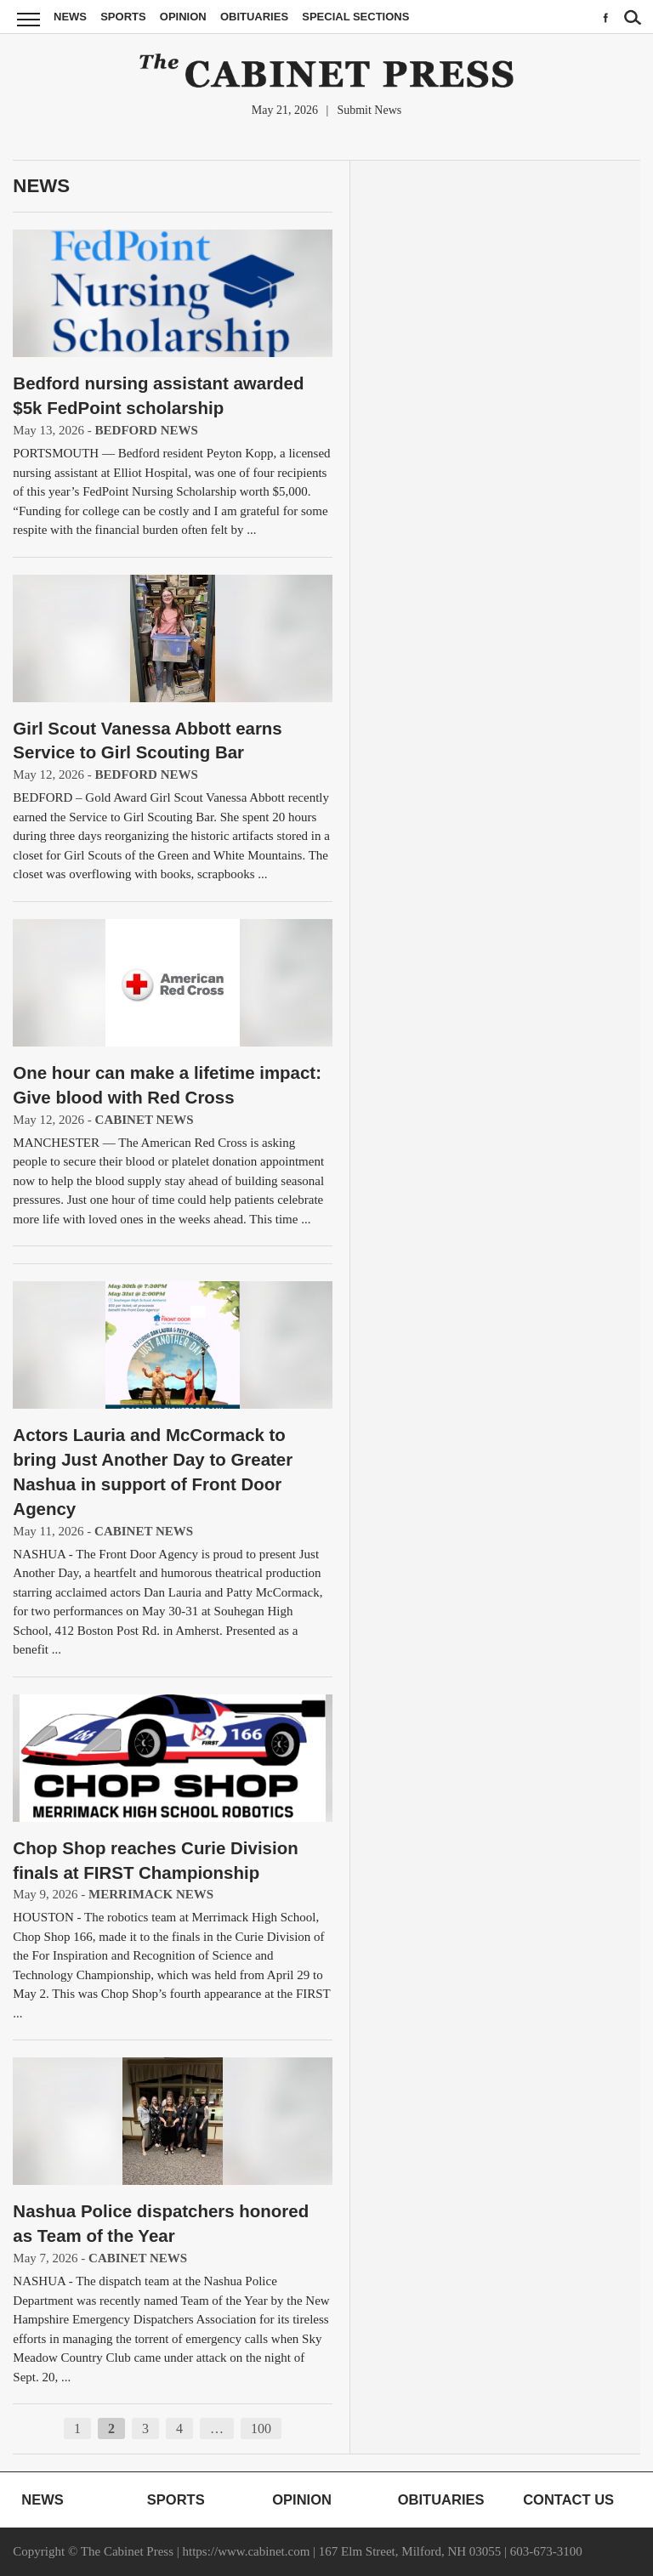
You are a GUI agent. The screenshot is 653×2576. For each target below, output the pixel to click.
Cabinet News (144, 1119)
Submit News (369, 110)
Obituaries (254, 16)
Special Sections (355, 16)
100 (261, 2428)
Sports (122, 16)
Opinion (183, 16)
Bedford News (146, 430)
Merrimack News (150, 1894)
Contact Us (568, 2499)
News (70, 16)
